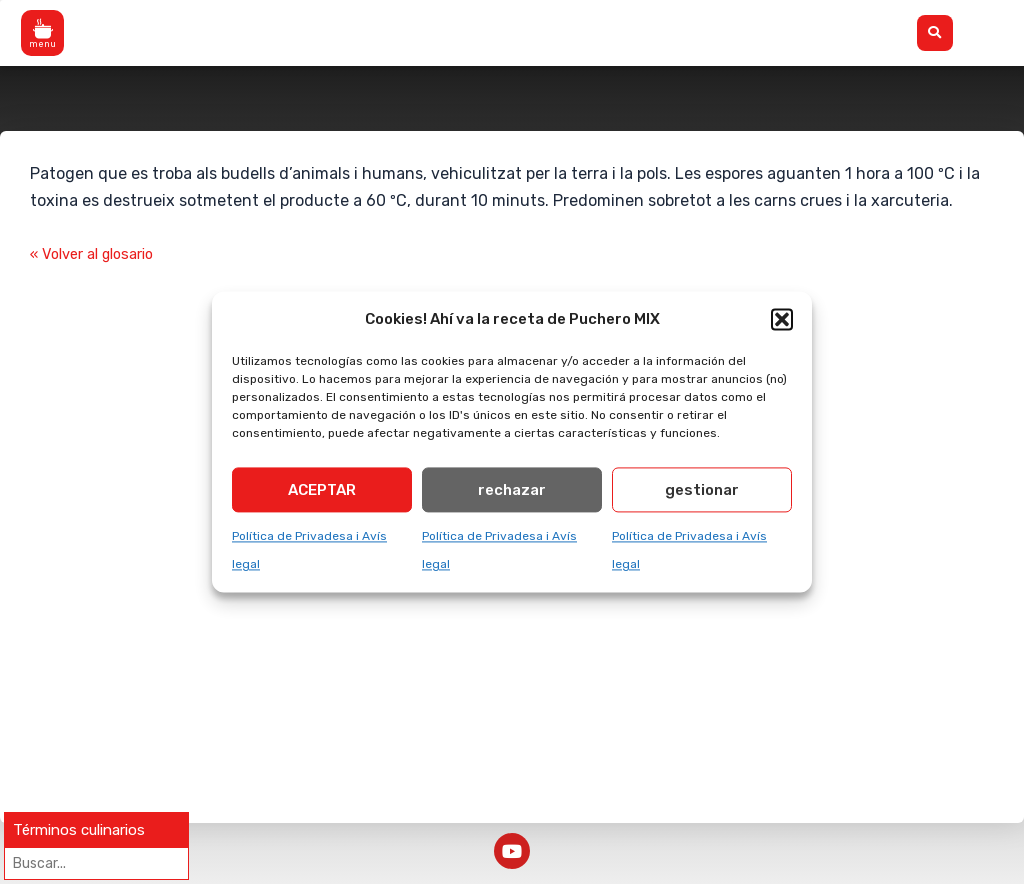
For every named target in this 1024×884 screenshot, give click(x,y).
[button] (782, 320)
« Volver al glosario (100, 254)
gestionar (702, 494)
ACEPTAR (322, 494)
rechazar (512, 494)
